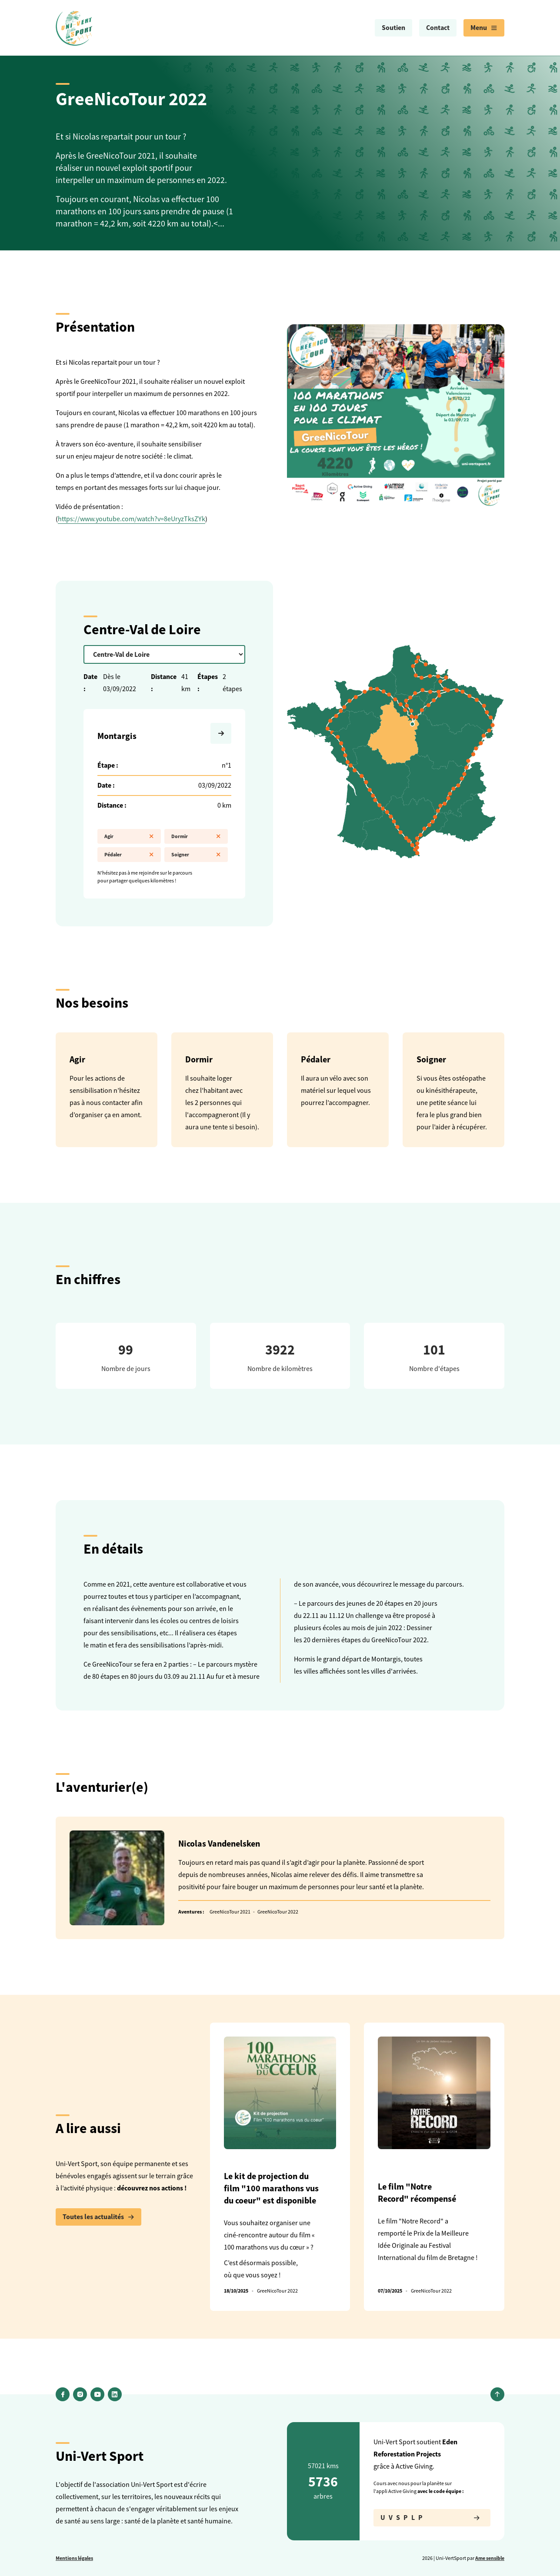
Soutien (393, 27)
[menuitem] (393, 28)
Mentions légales (74, 2558)
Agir (129, 836)
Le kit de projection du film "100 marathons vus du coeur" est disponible (271, 2188)
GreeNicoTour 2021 (230, 1911)
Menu (483, 28)
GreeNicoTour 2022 (277, 1911)
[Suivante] (220, 733)
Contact (438, 27)
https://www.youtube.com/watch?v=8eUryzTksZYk (131, 519)
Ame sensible (489, 2558)
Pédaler (129, 855)
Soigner (196, 855)
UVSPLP (431, 2518)
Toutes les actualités (98, 2217)
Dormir (196, 836)
